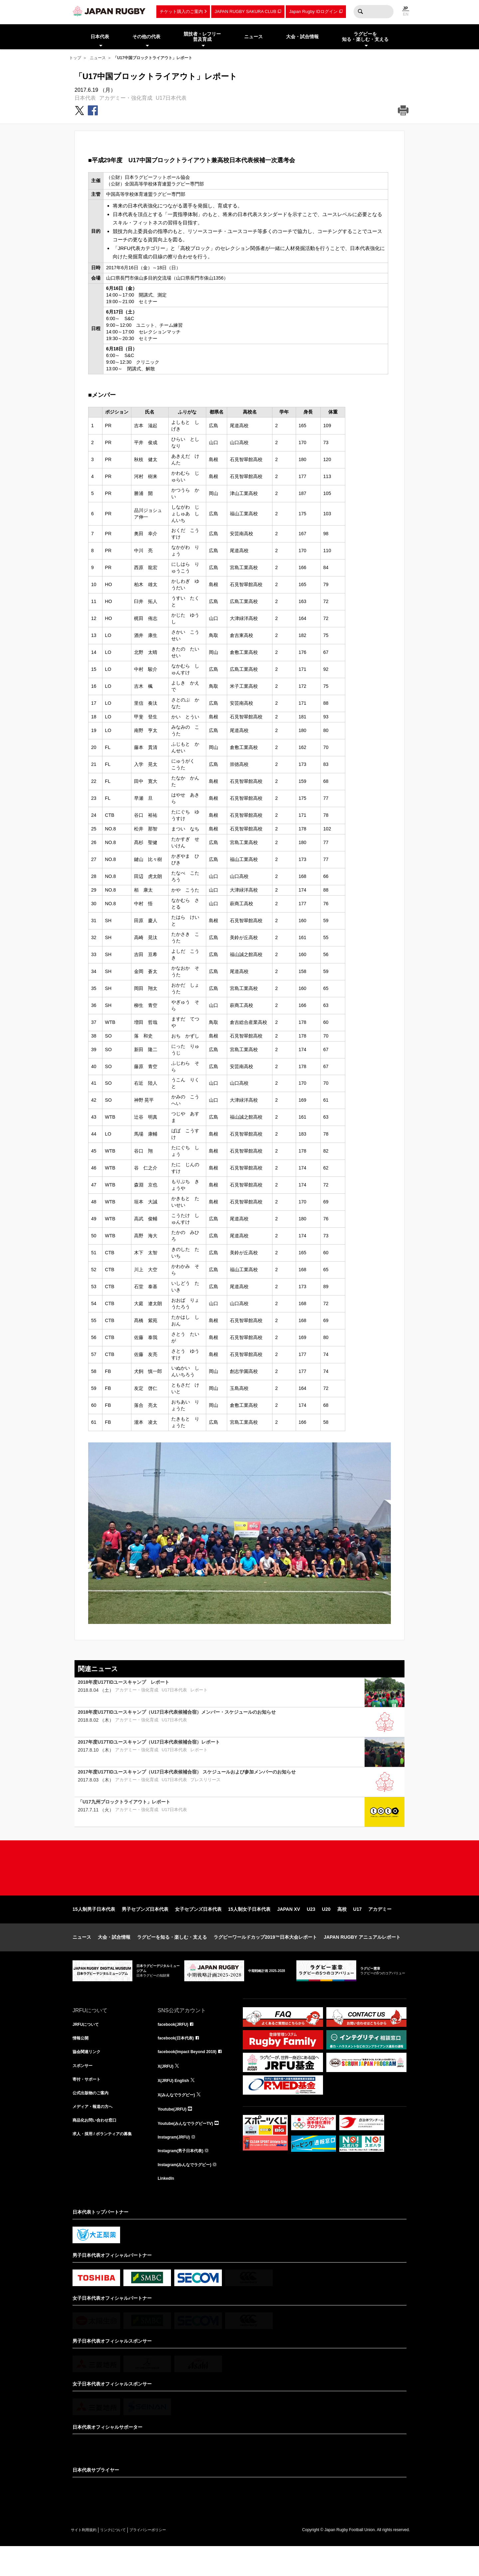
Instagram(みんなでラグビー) (189, 2192)
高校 (342, 1930)
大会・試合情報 (114, 1958)
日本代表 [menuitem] (99, 36)
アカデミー (380, 1930)
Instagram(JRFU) (176, 2163)
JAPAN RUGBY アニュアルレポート (362, 1958)
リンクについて (126, 2559)
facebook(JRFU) (175, 2046)
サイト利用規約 (88, 2559)
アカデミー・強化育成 (125, 98)
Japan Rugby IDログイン (313, 11)
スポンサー (84, 2090)
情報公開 (82, 2060)
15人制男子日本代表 (94, 1930)
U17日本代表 (171, 98)
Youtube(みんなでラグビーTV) (190, 2148)
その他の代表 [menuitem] (146, 36)
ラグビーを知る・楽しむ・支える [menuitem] (365, 36)
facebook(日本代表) (179, 2060)
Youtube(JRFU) (174, 2134)
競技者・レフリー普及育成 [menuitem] (202, 36)
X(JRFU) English (176, 2104)
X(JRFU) (167, 2090)
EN (405, 14)
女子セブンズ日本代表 (198, 1930)
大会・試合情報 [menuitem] (302, 36)
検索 (360, 11)
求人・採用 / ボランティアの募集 (107, 2163)
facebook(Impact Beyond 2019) (192, 2075)
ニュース (98, 58)
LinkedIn (167, 2207)
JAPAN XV (288, 1930)
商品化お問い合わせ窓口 (98, 2148)
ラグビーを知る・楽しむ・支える (172, 1958)
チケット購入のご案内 (181, 11)
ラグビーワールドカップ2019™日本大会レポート (265, 1958)
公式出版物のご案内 (93, 2119)
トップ (75, 58)
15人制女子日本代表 (249, 1930)
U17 (357, 1930)
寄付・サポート (89, 2104)
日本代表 (85, 98)
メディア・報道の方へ (96, 2134)
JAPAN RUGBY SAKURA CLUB (245, 11)
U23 (311, 1930)
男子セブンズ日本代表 (145, 1930)
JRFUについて (88, 2046)
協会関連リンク (89, 2075)
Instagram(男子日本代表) (184, 2177)
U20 (326, 1930)
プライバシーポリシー (171, 2559)
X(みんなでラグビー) (179, 2119)
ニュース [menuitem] (253, 36)
